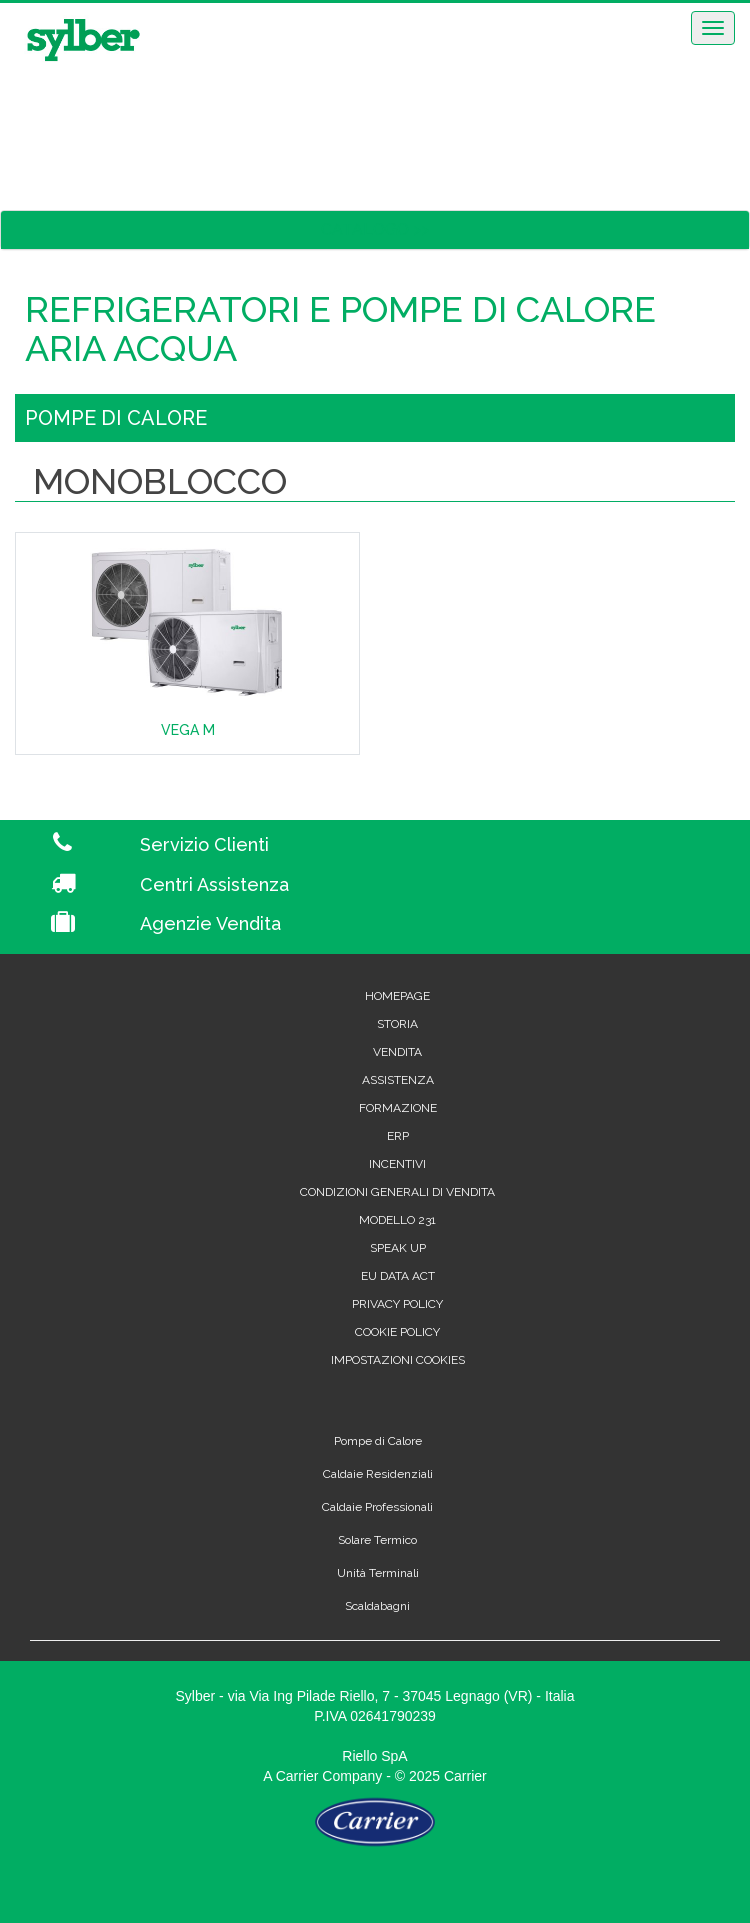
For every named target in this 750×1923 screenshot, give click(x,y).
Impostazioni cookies (398, 1360)
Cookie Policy (397, 1332)
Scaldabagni (377, 1606)
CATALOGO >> (375, 229)
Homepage (397, 996)
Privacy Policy (397, 1304)
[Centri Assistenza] (437, 885)
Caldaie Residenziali (378, 1474)
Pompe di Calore (378, 1441)
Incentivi (397, 1164)
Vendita (397, 1052)
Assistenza (398, 1080)
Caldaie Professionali (377, 1507)
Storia (397, 1024)
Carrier (297, 1776)
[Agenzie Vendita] (437, 924)
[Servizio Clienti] (437, 845)
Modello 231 (397, 1220)
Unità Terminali (378, 1573)
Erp (398, 1136)
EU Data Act (398, 1276)
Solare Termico (377, 1540)
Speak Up (398, 1248)
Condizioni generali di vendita (397, 1192)
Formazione (398, 1108)
